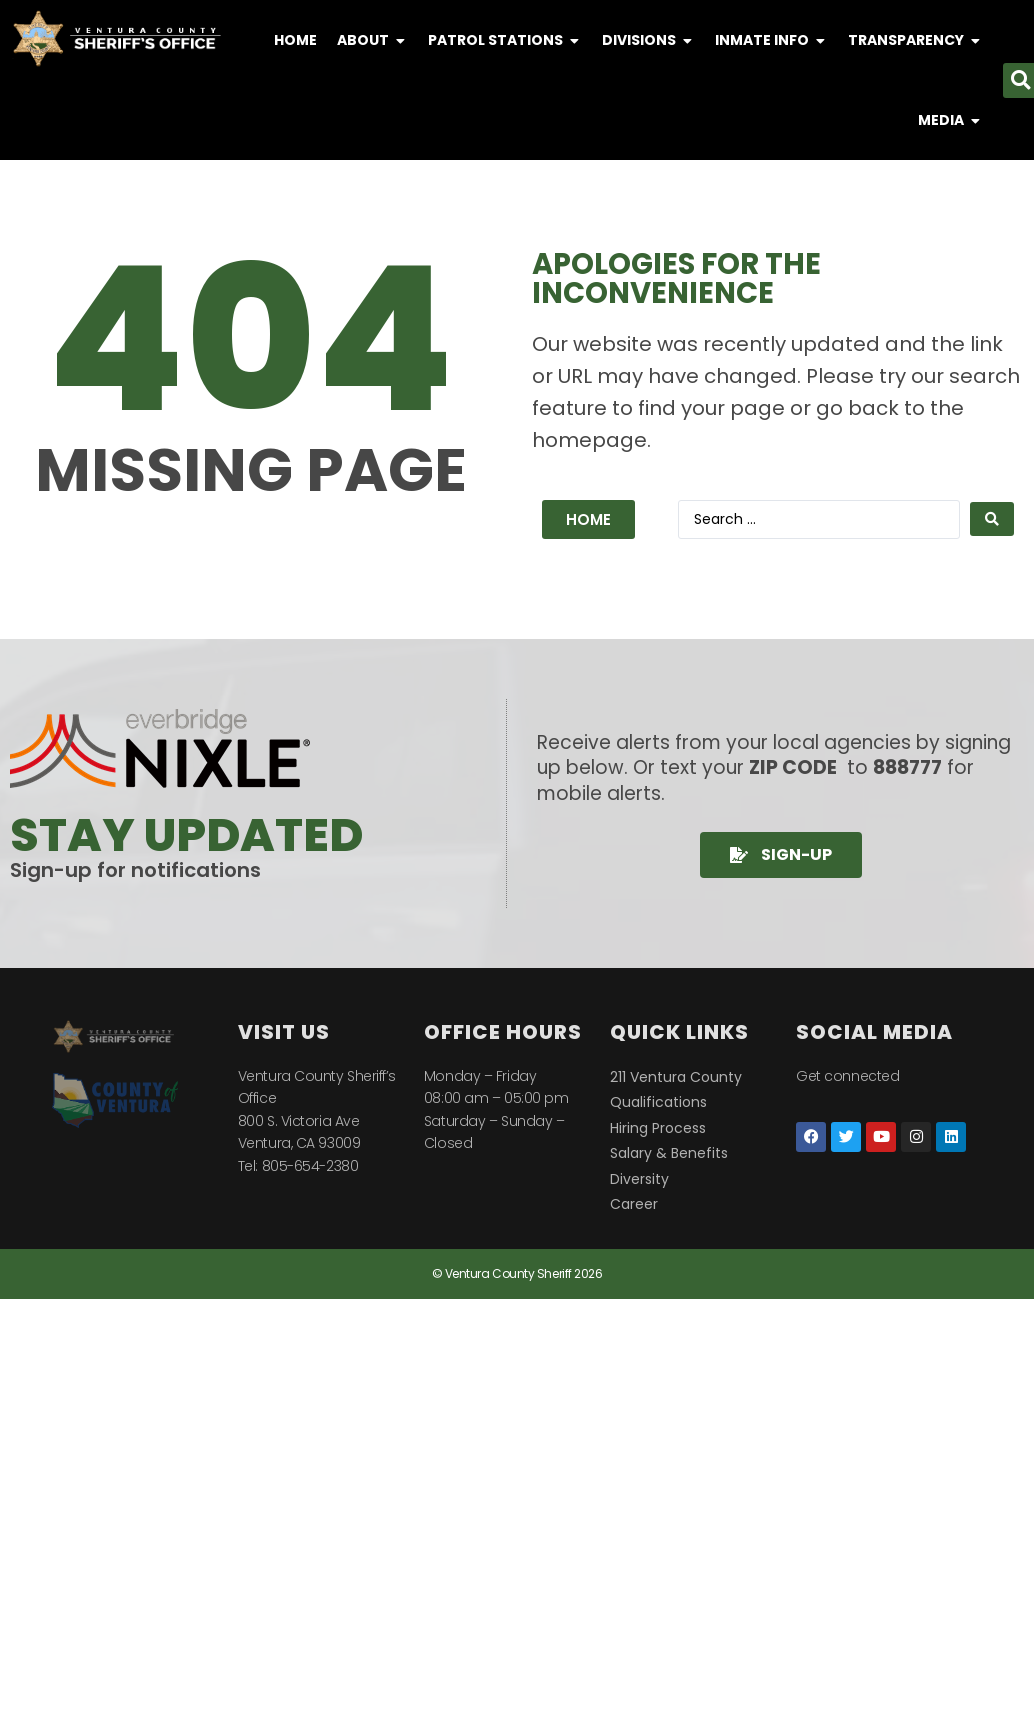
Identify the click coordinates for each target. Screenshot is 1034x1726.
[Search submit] (992, 519)
